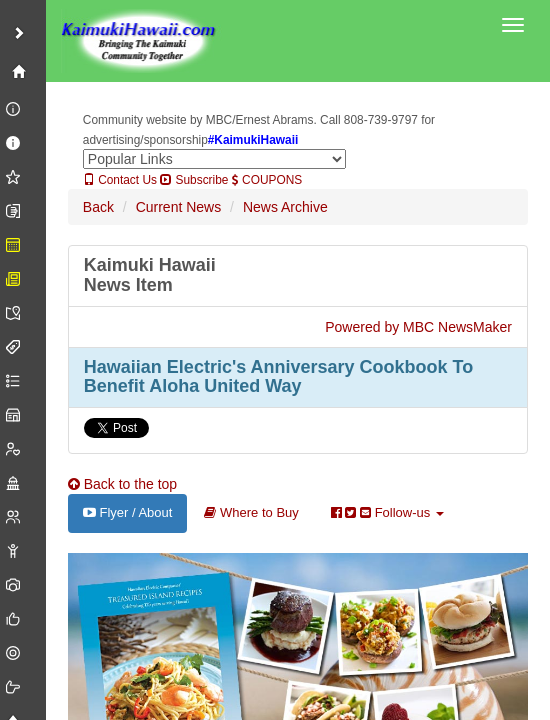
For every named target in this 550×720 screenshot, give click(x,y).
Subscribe (194, 180)
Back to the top (122, 484)
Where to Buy (251, 512)
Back (98, 207)
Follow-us (387, 512)
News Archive (285, 207)
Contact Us (120, 180)
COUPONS (267, 180)
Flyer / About (128, 512)
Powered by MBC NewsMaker (418, 327)
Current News (179, 207)
